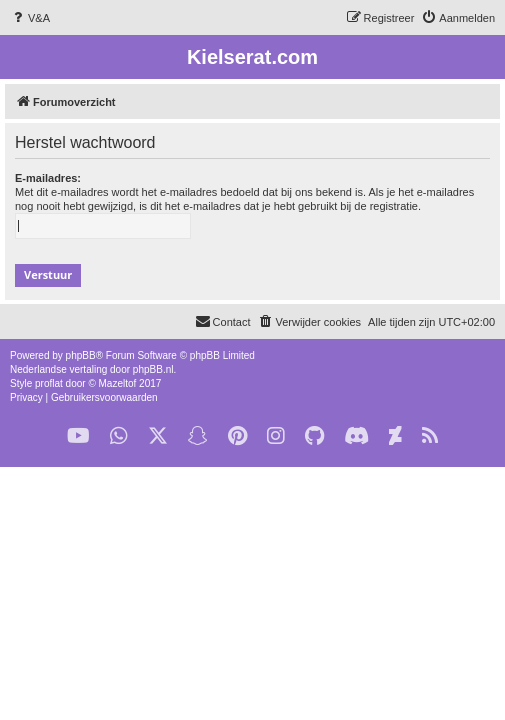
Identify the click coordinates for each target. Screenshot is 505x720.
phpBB (81, 355)
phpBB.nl (153, 369)
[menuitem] (30, 18)
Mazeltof (118, 383)
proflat (49, 383)
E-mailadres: (48, 178)
